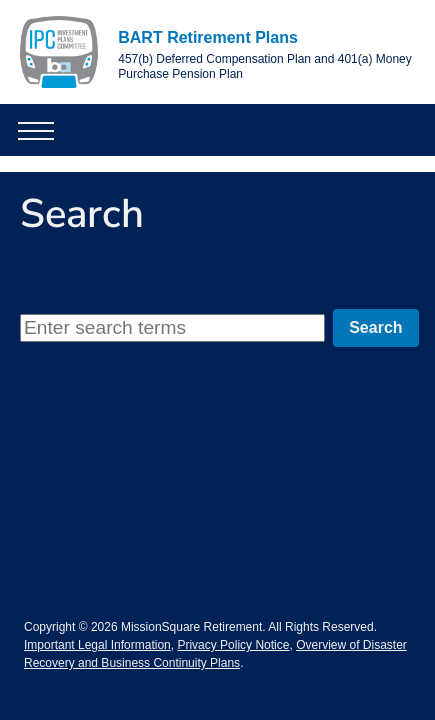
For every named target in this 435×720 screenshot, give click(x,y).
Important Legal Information (97, 645)
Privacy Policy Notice (233, 645)
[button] (26, 130)
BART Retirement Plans (208, 37)
